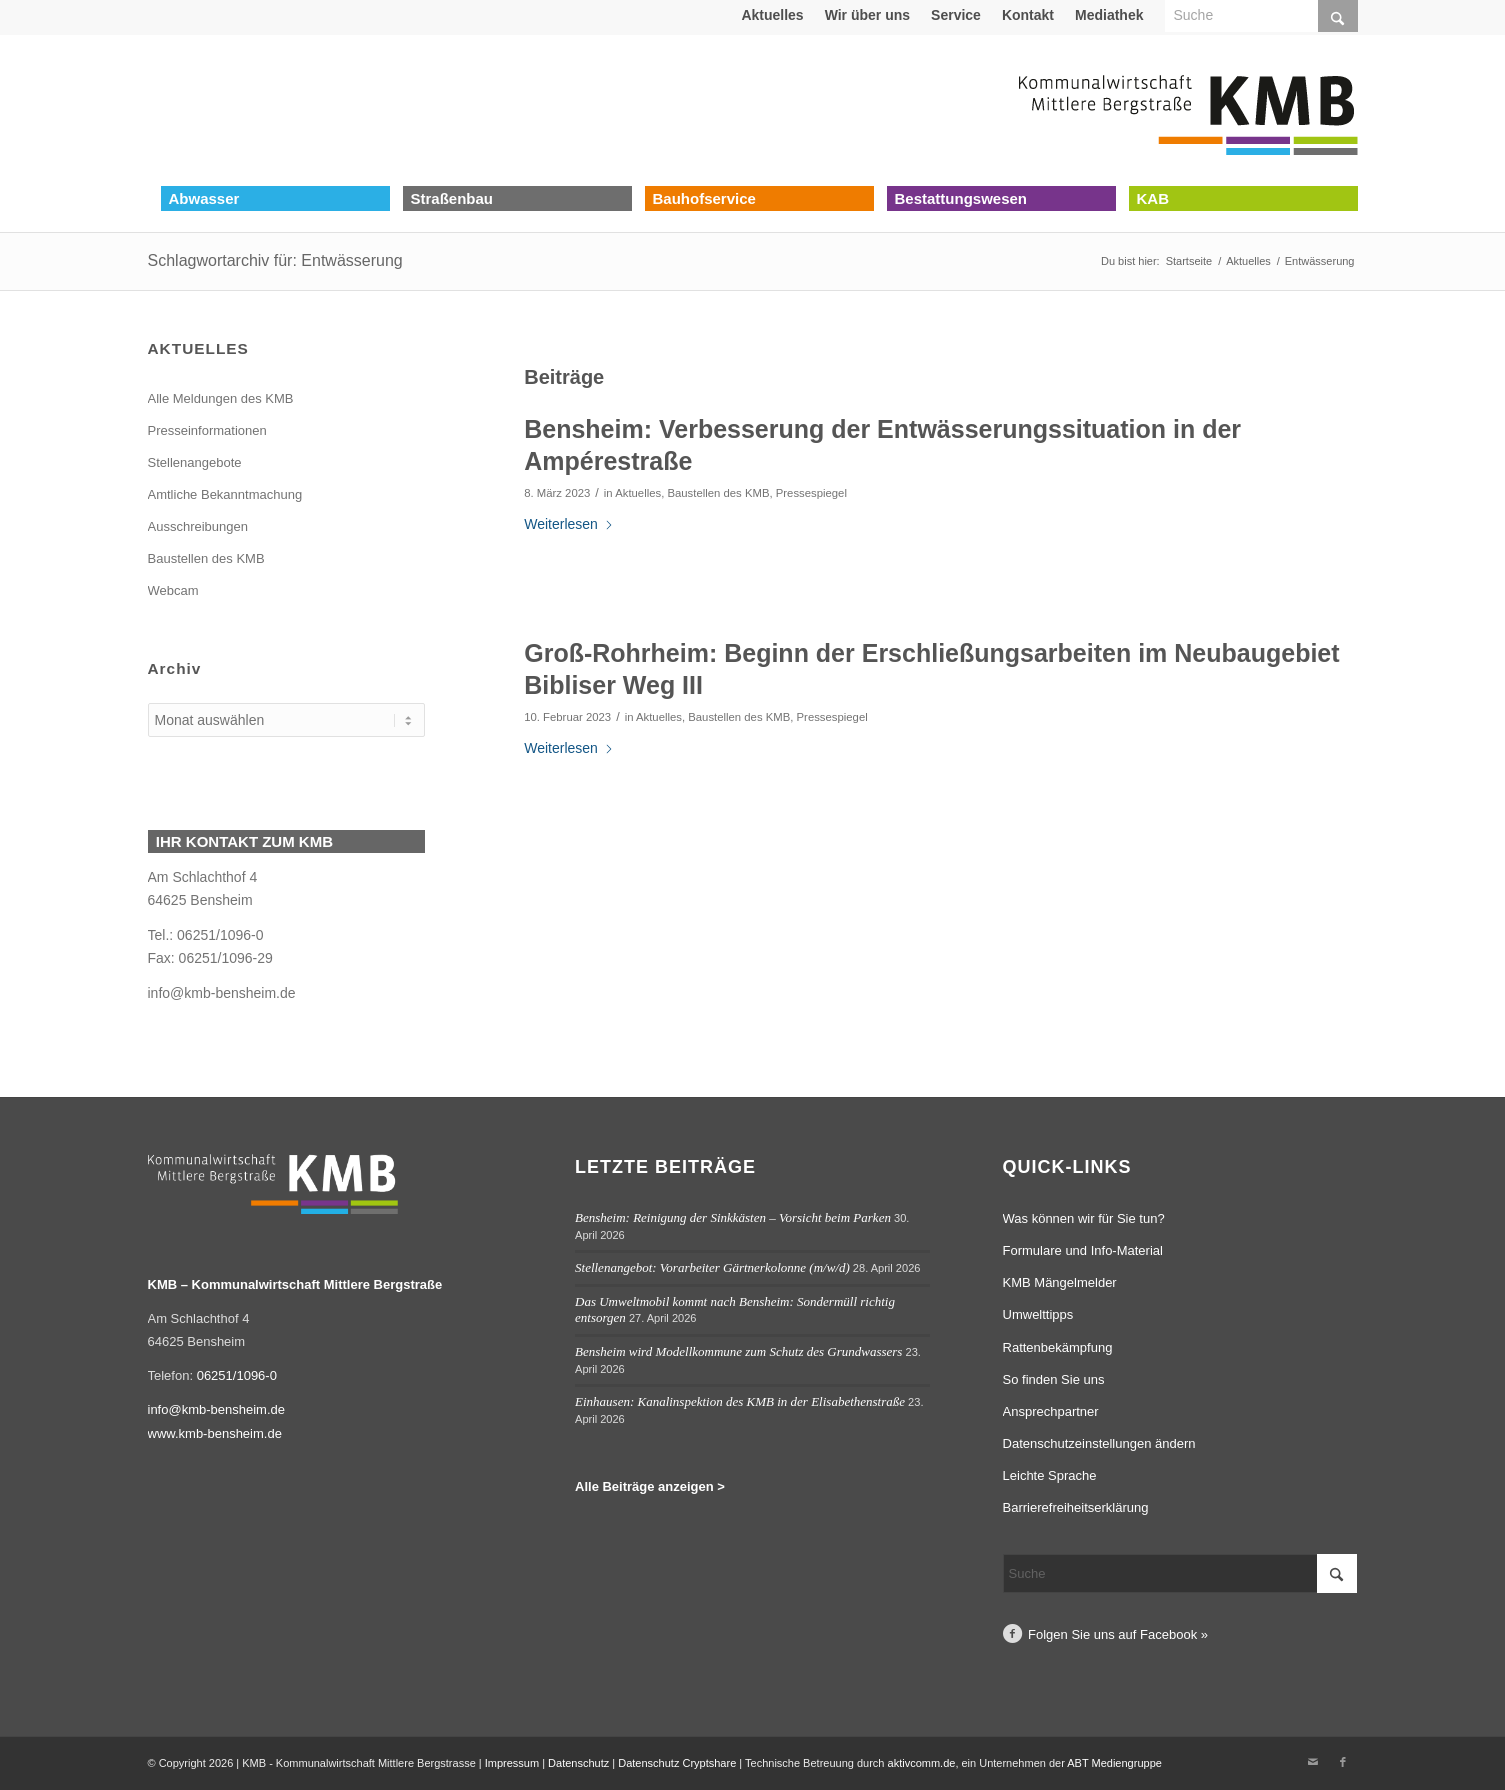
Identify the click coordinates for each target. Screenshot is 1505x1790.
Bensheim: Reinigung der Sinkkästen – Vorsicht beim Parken (733, 1217)
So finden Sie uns (1054, 1379)
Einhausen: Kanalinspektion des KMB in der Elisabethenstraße (740, 1401)
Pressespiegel (811, 493)
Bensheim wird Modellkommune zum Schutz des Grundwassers (738, 1351)
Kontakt (1028, 15)
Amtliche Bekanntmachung (225, 494)
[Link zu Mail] (1313, 1762)
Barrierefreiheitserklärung (1076, 1507)
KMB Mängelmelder (1060, 1282)
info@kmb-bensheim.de (222, 993)
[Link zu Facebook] (1343, 1762)
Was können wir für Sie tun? (1084, 1218)
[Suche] (1180, 1573)
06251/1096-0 (237, 1375)
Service (956, 15)
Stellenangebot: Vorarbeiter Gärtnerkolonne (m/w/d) (712, 1267)
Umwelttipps (1038, 1314)
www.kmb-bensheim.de (215, 1433)
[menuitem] (772, 15)
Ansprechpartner (1051, 1411)
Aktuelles (772, 15)
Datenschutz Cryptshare (678, 1763)
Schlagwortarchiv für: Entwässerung (275, 260)
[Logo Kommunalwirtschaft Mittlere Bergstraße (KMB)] (1188, 110)
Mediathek (1109, 15)
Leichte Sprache (1050, 1475)
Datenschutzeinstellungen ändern (1099, 1443)
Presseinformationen (207, 430)
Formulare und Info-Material (1083, 1250)
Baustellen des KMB (718, 493)
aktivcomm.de (922, 1763)
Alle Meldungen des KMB (221, 398)
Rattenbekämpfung (1058, 1347)
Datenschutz (578, 1763)
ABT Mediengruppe (1114, 1763)
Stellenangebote (195, 462)
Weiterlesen (569, 524)
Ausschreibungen (198, 526)
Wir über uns (867, 15)
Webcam (173, 590)
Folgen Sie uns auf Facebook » (1118, 1634)
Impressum (512, 1763)
